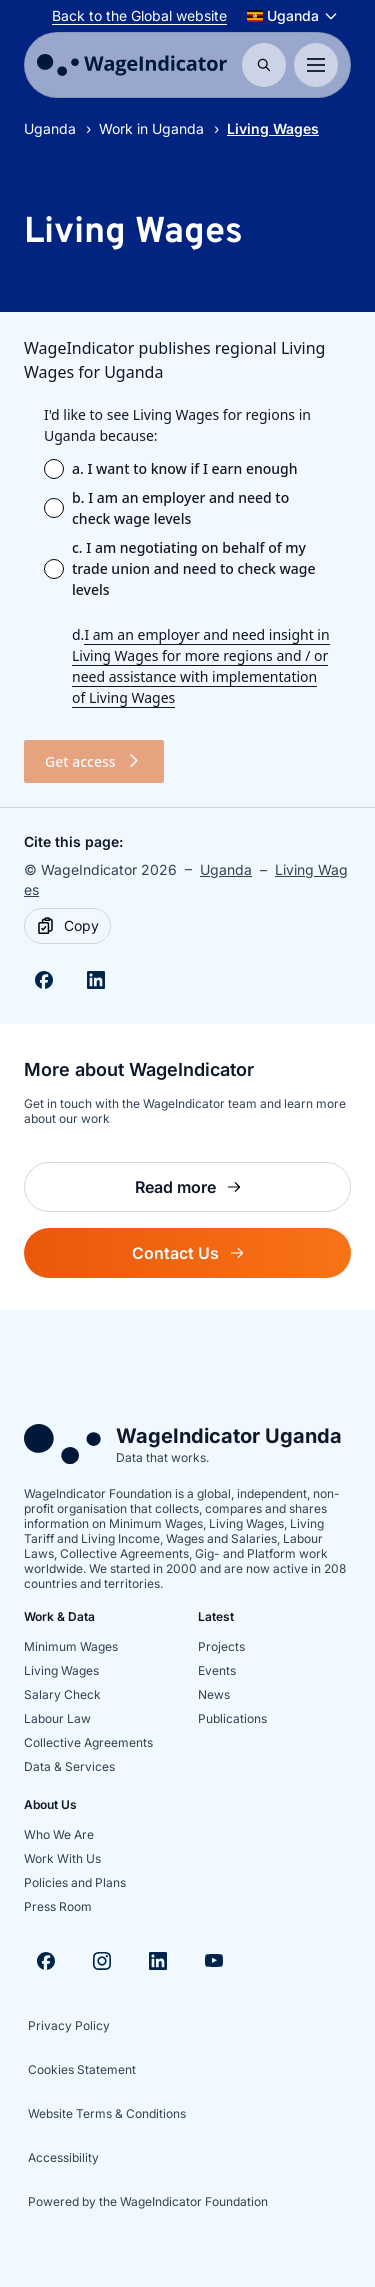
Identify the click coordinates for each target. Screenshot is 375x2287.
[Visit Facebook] (46, 1961)
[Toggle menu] (316, 65)
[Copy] (67, 926)
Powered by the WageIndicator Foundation (148, 2201)
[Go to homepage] (132, 65)
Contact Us (241, 1258)
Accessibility (63, 2157)
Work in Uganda (151, 128)
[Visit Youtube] (214, 1961)
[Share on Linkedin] (96, 980)
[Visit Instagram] (102, 1961)
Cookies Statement (82, 2069)
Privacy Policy (69, 2025)
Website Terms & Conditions (107, 2113)
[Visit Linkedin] (158, 1961)
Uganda (50, 128)
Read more (243, 1192)
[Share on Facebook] (44, 980)
